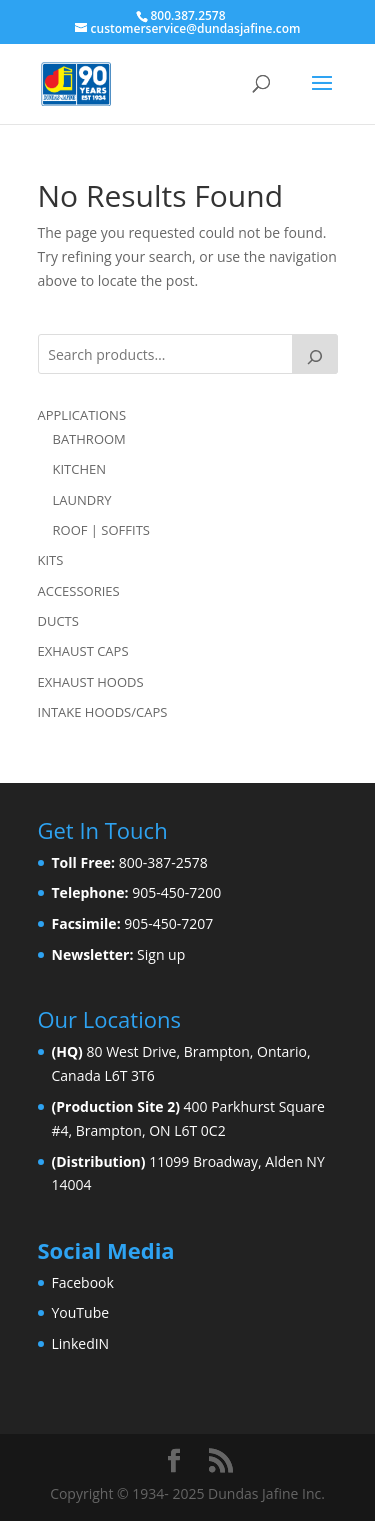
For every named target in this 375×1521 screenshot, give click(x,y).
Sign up (161, 954)
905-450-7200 (176, 892)
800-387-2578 (163, 862)
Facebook (83, 1282)
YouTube (81, 1312)
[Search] (315, 354)
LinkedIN (81, 1343)
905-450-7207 (168, 923)
